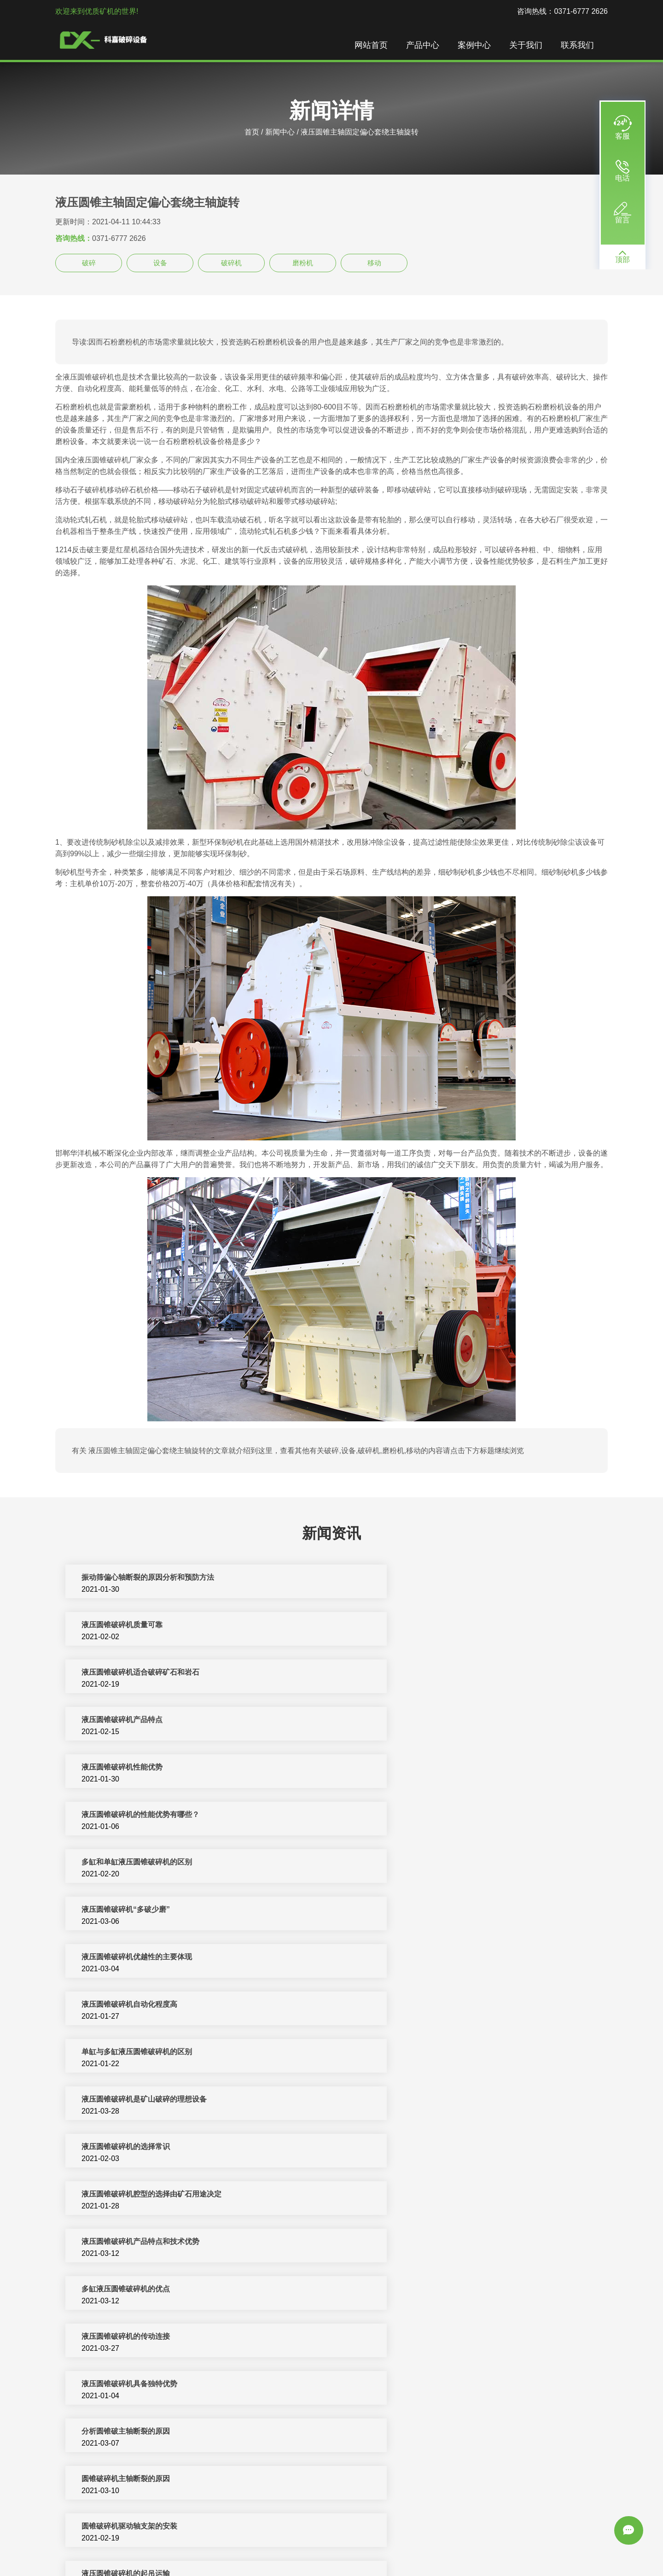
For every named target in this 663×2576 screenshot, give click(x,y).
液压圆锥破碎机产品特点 (394, 1628)
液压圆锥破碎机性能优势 (117, 1676)
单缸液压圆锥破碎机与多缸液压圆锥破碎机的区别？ (162, 2245)
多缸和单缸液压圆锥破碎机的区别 (132, 1723)
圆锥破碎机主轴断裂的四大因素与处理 (140, 2387)
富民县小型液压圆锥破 (114, 2435)
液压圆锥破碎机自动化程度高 (401, 1771)
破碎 (89, 263)
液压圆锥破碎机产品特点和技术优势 (136, 1913)
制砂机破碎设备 (271, 2548)
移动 (374, 263)
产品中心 (427, 46)
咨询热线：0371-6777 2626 (562, 11)
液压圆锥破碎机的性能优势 (121, 2103)
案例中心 (478, 46)
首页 (251, 132)
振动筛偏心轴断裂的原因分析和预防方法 (143, 1581)
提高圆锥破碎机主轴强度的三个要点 (412, 2103)
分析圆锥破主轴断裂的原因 (121, 2008)
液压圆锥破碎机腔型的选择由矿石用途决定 (424, 1865)
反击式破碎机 (321, 2548)
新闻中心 (280, 132)
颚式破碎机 (519, 2548)
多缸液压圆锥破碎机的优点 (398, 1913)
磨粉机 (302, 263)
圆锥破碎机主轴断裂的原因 (398, 2008)
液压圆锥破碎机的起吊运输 (398, 2055)
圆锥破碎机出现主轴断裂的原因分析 (136, 2198)
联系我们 (582, 46)
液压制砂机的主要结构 (114, 2150)
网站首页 (375, 46)
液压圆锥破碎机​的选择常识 (121, 1865)
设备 (160, 263)
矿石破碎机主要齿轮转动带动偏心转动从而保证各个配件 (446, 2435)
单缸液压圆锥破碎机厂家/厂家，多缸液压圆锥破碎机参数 (170, 2292)
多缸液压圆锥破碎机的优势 (398, 2340)
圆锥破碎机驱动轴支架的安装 (125, 2055)
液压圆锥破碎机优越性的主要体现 (132, 1771)
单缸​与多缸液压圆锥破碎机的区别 (132, 1818)
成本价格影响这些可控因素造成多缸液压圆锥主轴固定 (165, 2482)
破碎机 (231, 263)
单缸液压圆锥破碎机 (110, 2340)
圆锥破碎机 (448, 2548)
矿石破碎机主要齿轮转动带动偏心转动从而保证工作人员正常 (453, 2482)
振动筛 (551, 2548)
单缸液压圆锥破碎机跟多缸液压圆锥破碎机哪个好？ (438, 2292)
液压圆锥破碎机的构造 (390, 2150)
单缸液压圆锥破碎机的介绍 (398, 2245)
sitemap (331, 2559)
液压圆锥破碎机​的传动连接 (121, 1960)
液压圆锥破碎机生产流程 (394, 2387)
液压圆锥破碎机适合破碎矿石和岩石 (136, 1628)
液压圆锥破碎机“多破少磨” (398, 1723)
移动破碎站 (409, 2548)
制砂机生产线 (221, 2548)
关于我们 (530, 46)
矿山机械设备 (367, 2548)
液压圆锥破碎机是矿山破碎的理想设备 (416, 1818)
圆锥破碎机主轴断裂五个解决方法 (409, 2198)
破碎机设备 (178, 2548)
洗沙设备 (484, 2548)
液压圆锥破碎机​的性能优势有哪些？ (412, 1676)
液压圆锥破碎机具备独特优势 (401, 1960)
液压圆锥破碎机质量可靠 (394, 1581)
